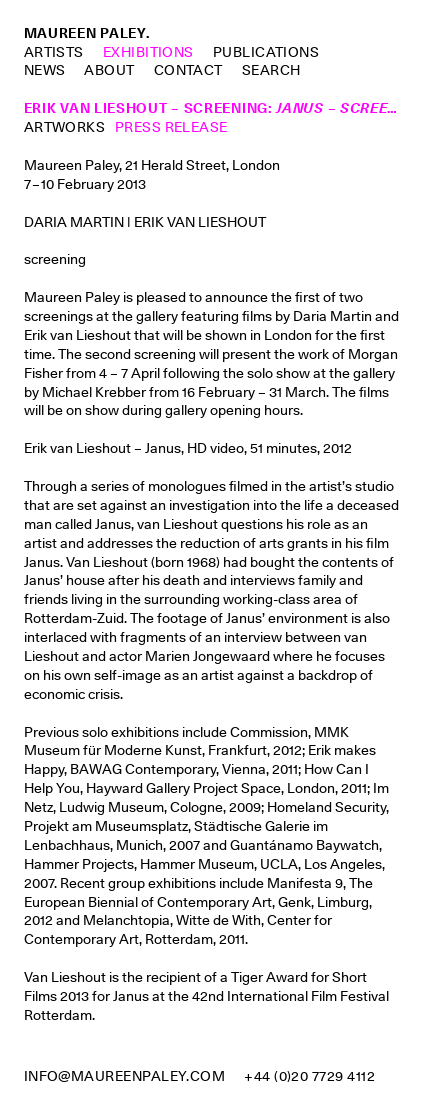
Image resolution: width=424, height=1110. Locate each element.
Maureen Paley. (87, 33)
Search (271, 70)
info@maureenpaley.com (125, 1076)
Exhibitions (148, 52)
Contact (188, 70)
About (109, 70)
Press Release (171, 127)
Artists (54, 52)
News (45, 70)
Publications (266, 52)
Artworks (65, 127)
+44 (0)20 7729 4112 (309, 1076)
